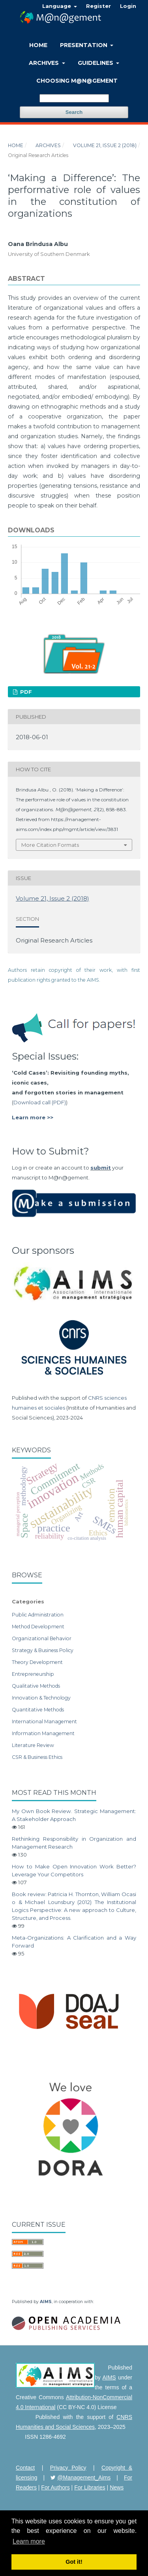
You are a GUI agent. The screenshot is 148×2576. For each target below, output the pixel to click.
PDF (25, 692)
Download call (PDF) (39, 1102)
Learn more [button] (29, 2541)
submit (100, 1167)
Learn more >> (32, 1117)
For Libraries (89, 2487)
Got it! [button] (74, 2562)
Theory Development (37, 1662)
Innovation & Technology (41, 1698)
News (117, 2487)
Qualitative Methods (36, 1686)
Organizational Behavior (41, 1638)
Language (57, 6)
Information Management (43, 1733)
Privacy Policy (68, 2467)
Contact (25, 2467)
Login (128, 6)
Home (38, 45)
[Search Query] (74, 98)
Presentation (84, 45)
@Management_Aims (84, 2477)
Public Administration (38, 1615)
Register (98, 6)
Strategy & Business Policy (42, 1650)
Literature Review (33, 1745)
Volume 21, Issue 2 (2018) (105, 145)
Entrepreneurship (33, 1674)
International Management (44, 1721)
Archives (44, 62)
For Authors (55, 2487)
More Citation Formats (50, 845)
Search (74, 112)
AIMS (46, 2301)
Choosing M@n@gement (77, 80)
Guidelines (96, 62)
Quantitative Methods (38, 1710)
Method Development (38, 1627)
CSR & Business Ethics (37, 1757)
